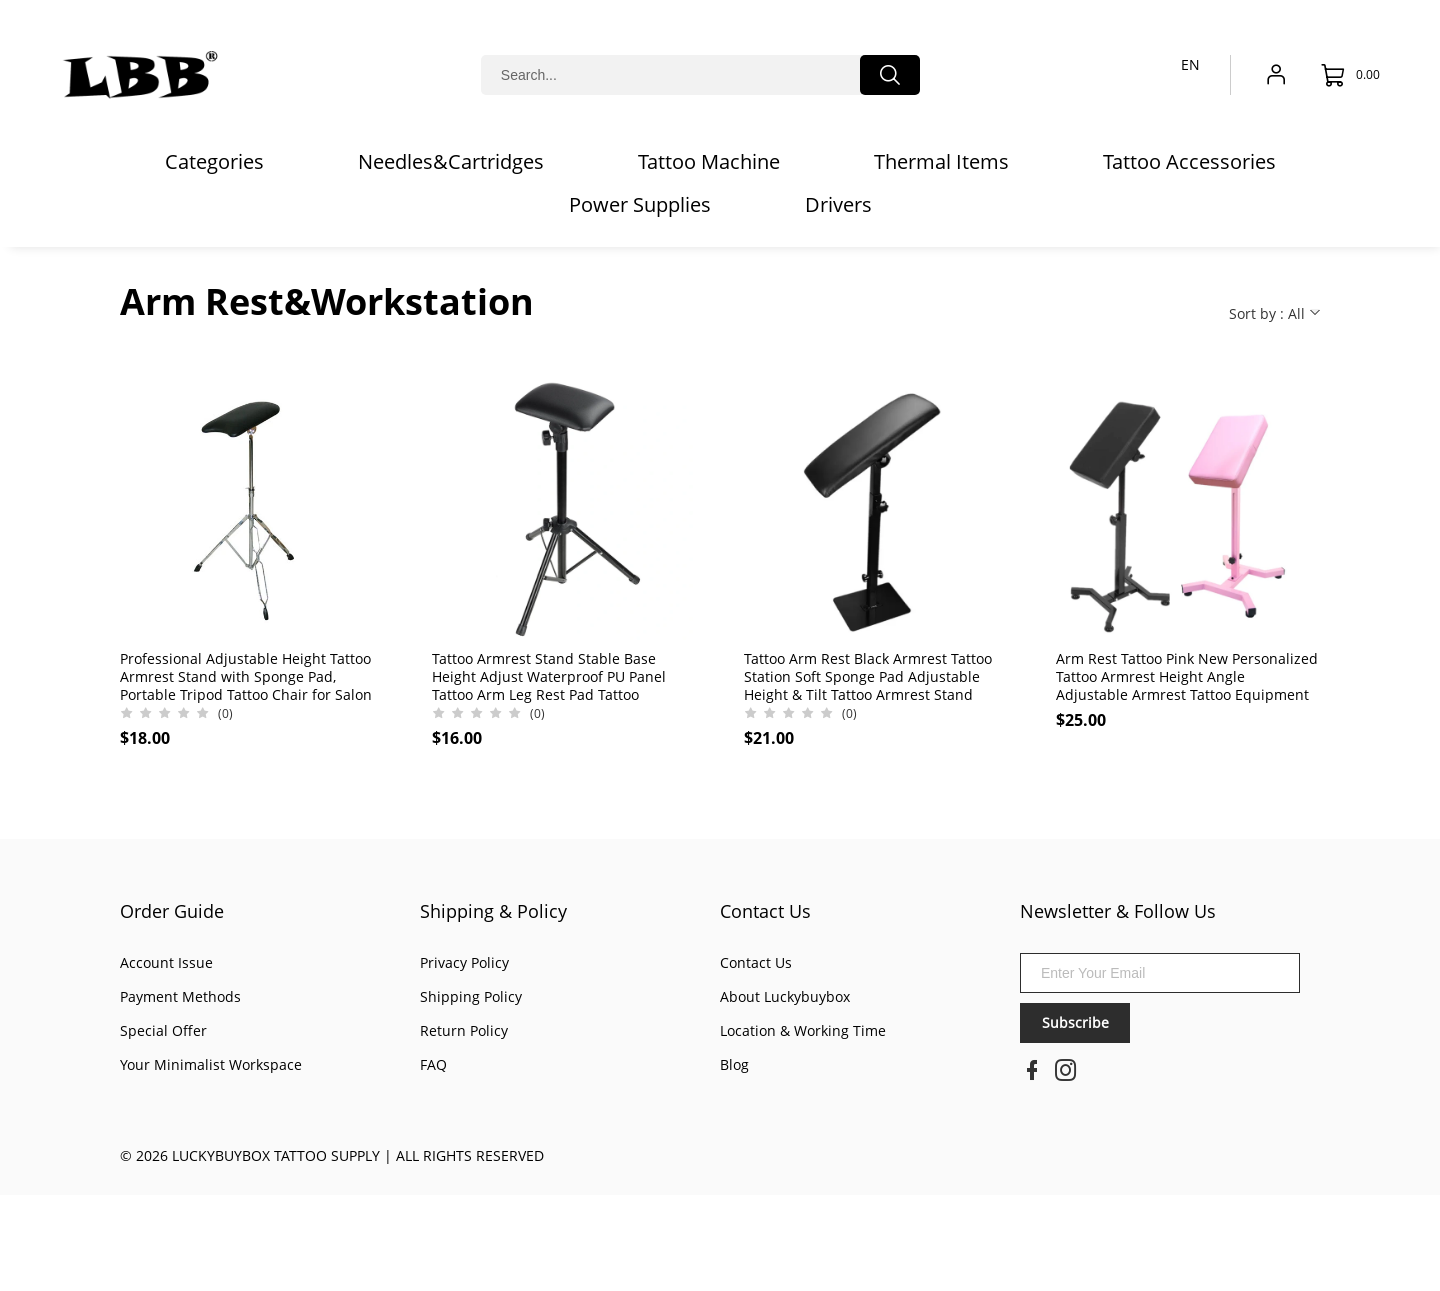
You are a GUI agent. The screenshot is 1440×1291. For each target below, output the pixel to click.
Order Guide (172, 911)
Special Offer (163, 1030)
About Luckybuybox (785, 996)
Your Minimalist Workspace (211, 1064)
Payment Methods (180, 996)
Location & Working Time (803, 1030)
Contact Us (765, 911)
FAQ (433, 1064)
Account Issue (166, 962)
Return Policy (464, 1030)
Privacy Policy (464, 962)
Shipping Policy (471, 996)
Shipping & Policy (493, 911)
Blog (734, 1064)
